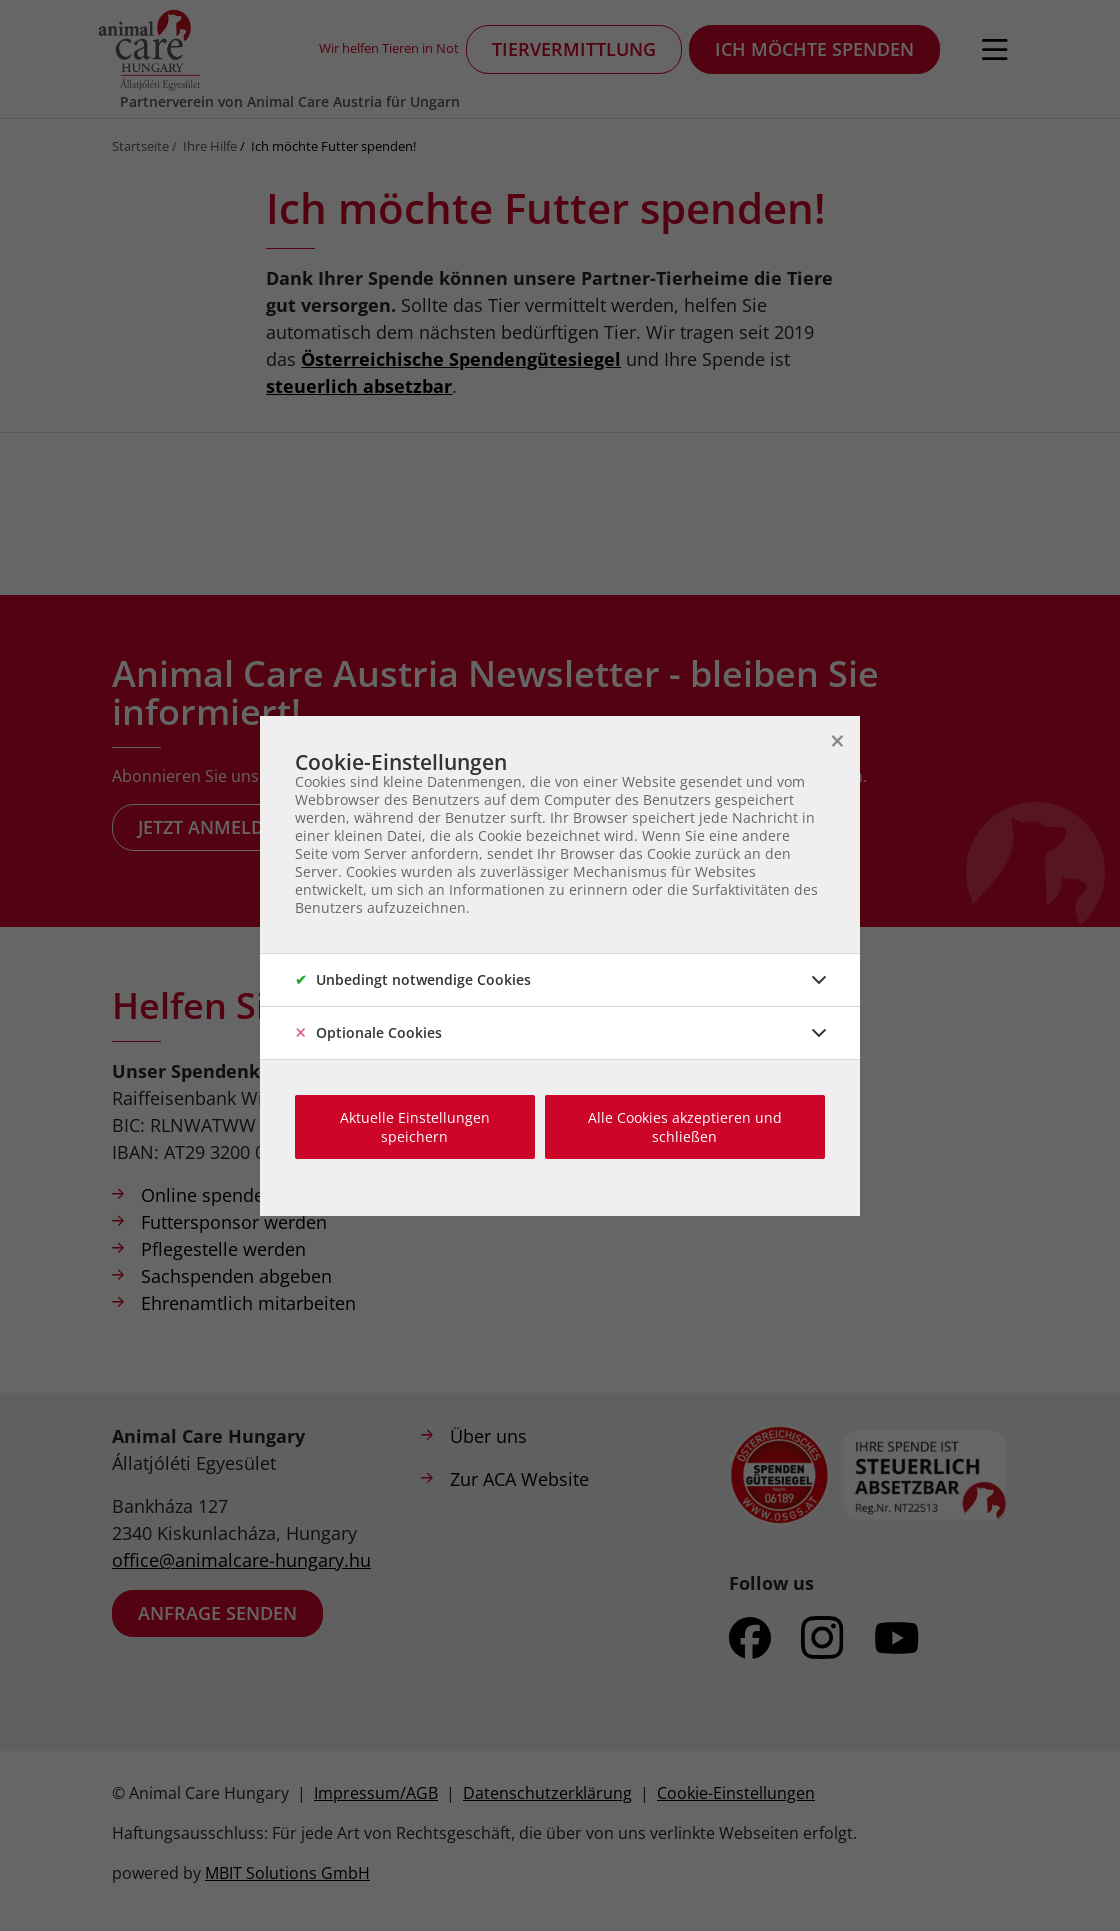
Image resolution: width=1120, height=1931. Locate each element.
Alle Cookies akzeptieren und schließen (685, 1127)
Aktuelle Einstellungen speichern (415, 1127)
